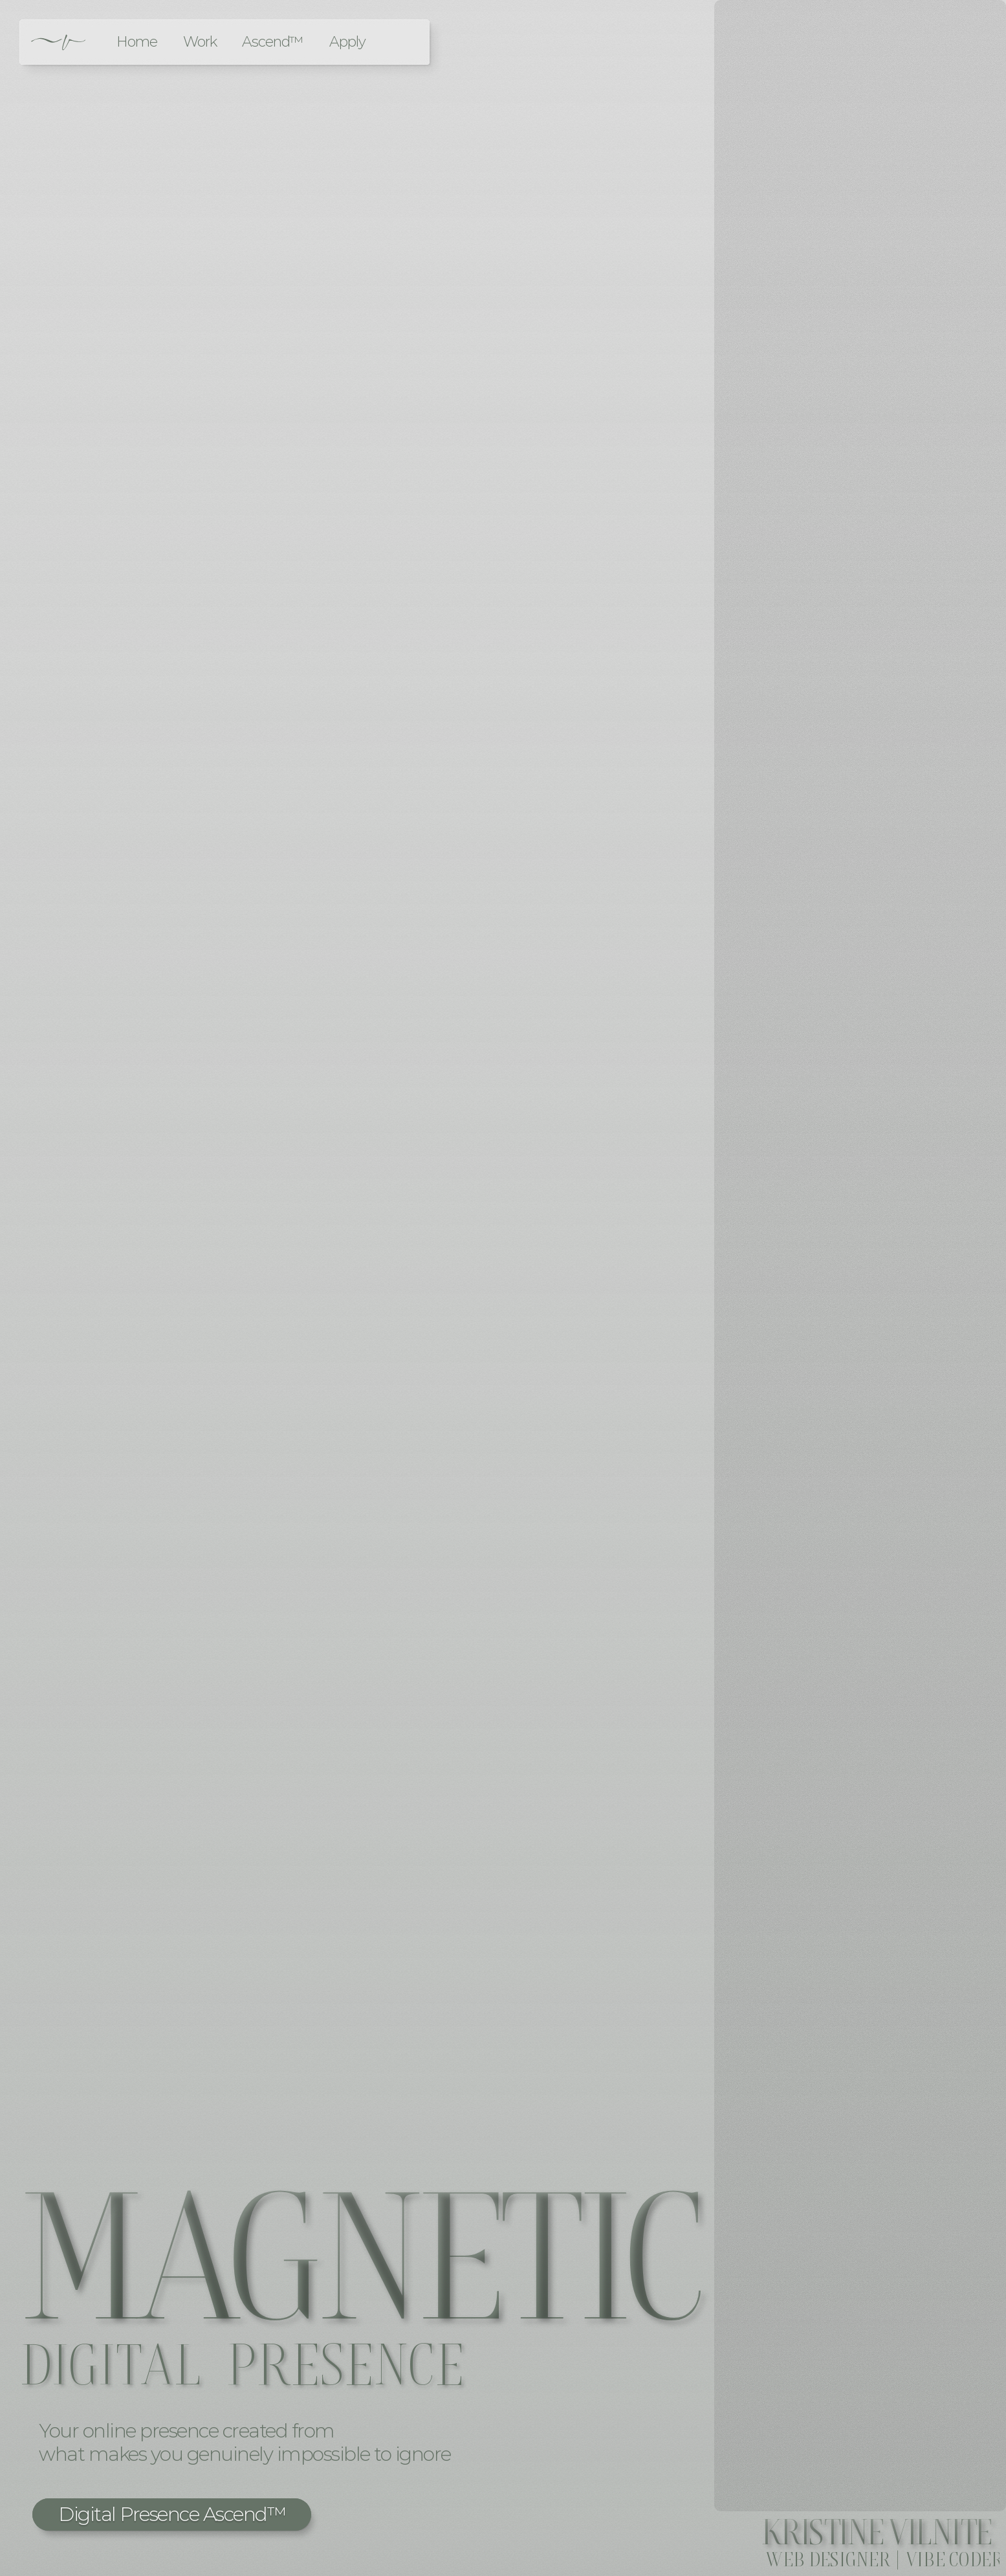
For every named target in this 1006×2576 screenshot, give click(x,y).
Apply (347, 41)
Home (136, 41)
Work (200, 41)
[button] (171, 2514)
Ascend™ (272, 41)
